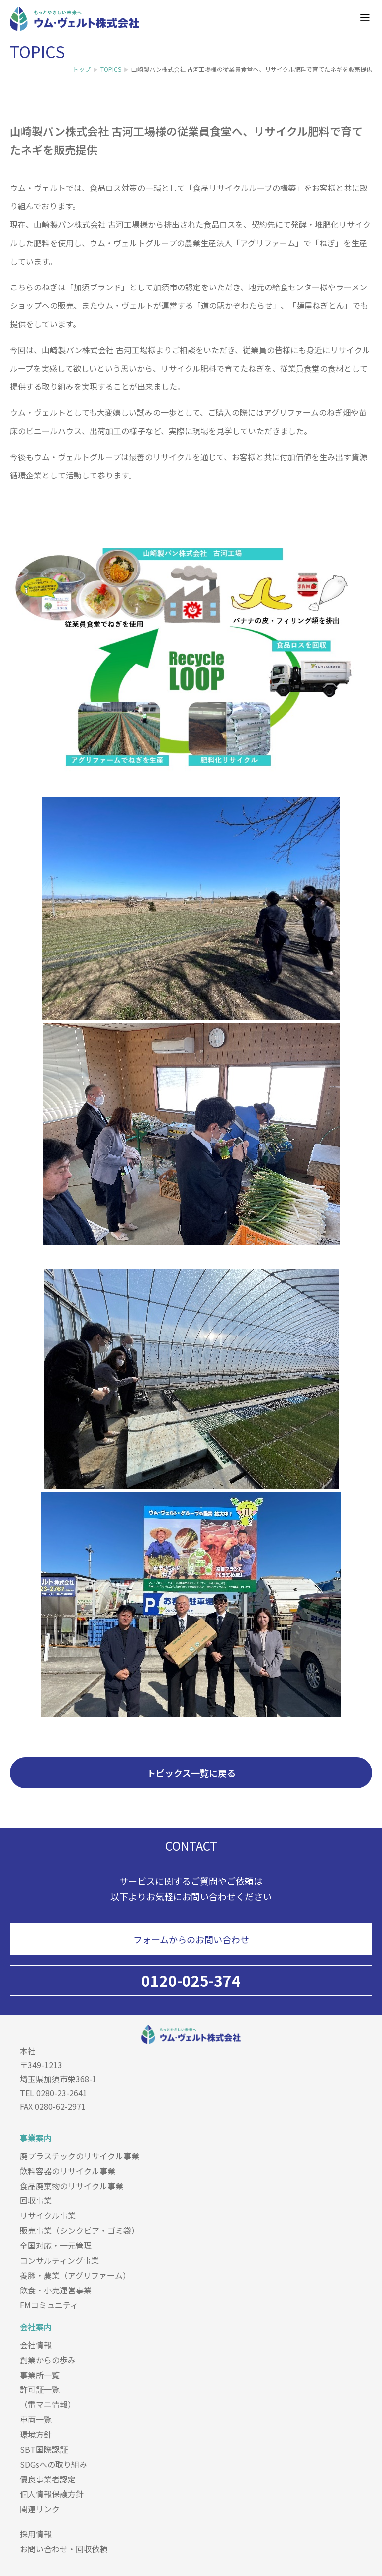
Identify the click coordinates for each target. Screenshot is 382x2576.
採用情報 (36, 2534)
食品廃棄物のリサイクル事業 (71, 2186)
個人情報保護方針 (52, 2494)
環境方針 (36, 2434)
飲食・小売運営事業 (56, 2290)
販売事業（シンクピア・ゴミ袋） (79, 2230)
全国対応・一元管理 (56, 2245)
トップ (82, 69)
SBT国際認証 (44, 2449)
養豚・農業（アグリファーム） (75, 2275)
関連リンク (40, 2509)
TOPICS (110, 69)
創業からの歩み (48, 2360)
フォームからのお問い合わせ (191, 1939)
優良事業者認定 (48, 2479)
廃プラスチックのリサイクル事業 (79, 2156)
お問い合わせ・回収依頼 (63, 2549)
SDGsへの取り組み (53, 2464)
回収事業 (36, 2200)
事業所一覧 (40, 2375)
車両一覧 (36, 2419)
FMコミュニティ (49, 2305)
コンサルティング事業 (59, 2260)
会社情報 (36, 2345)
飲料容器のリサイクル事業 (67, 2171)
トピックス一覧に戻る (191, 1772)
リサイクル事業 (48, 2215)
